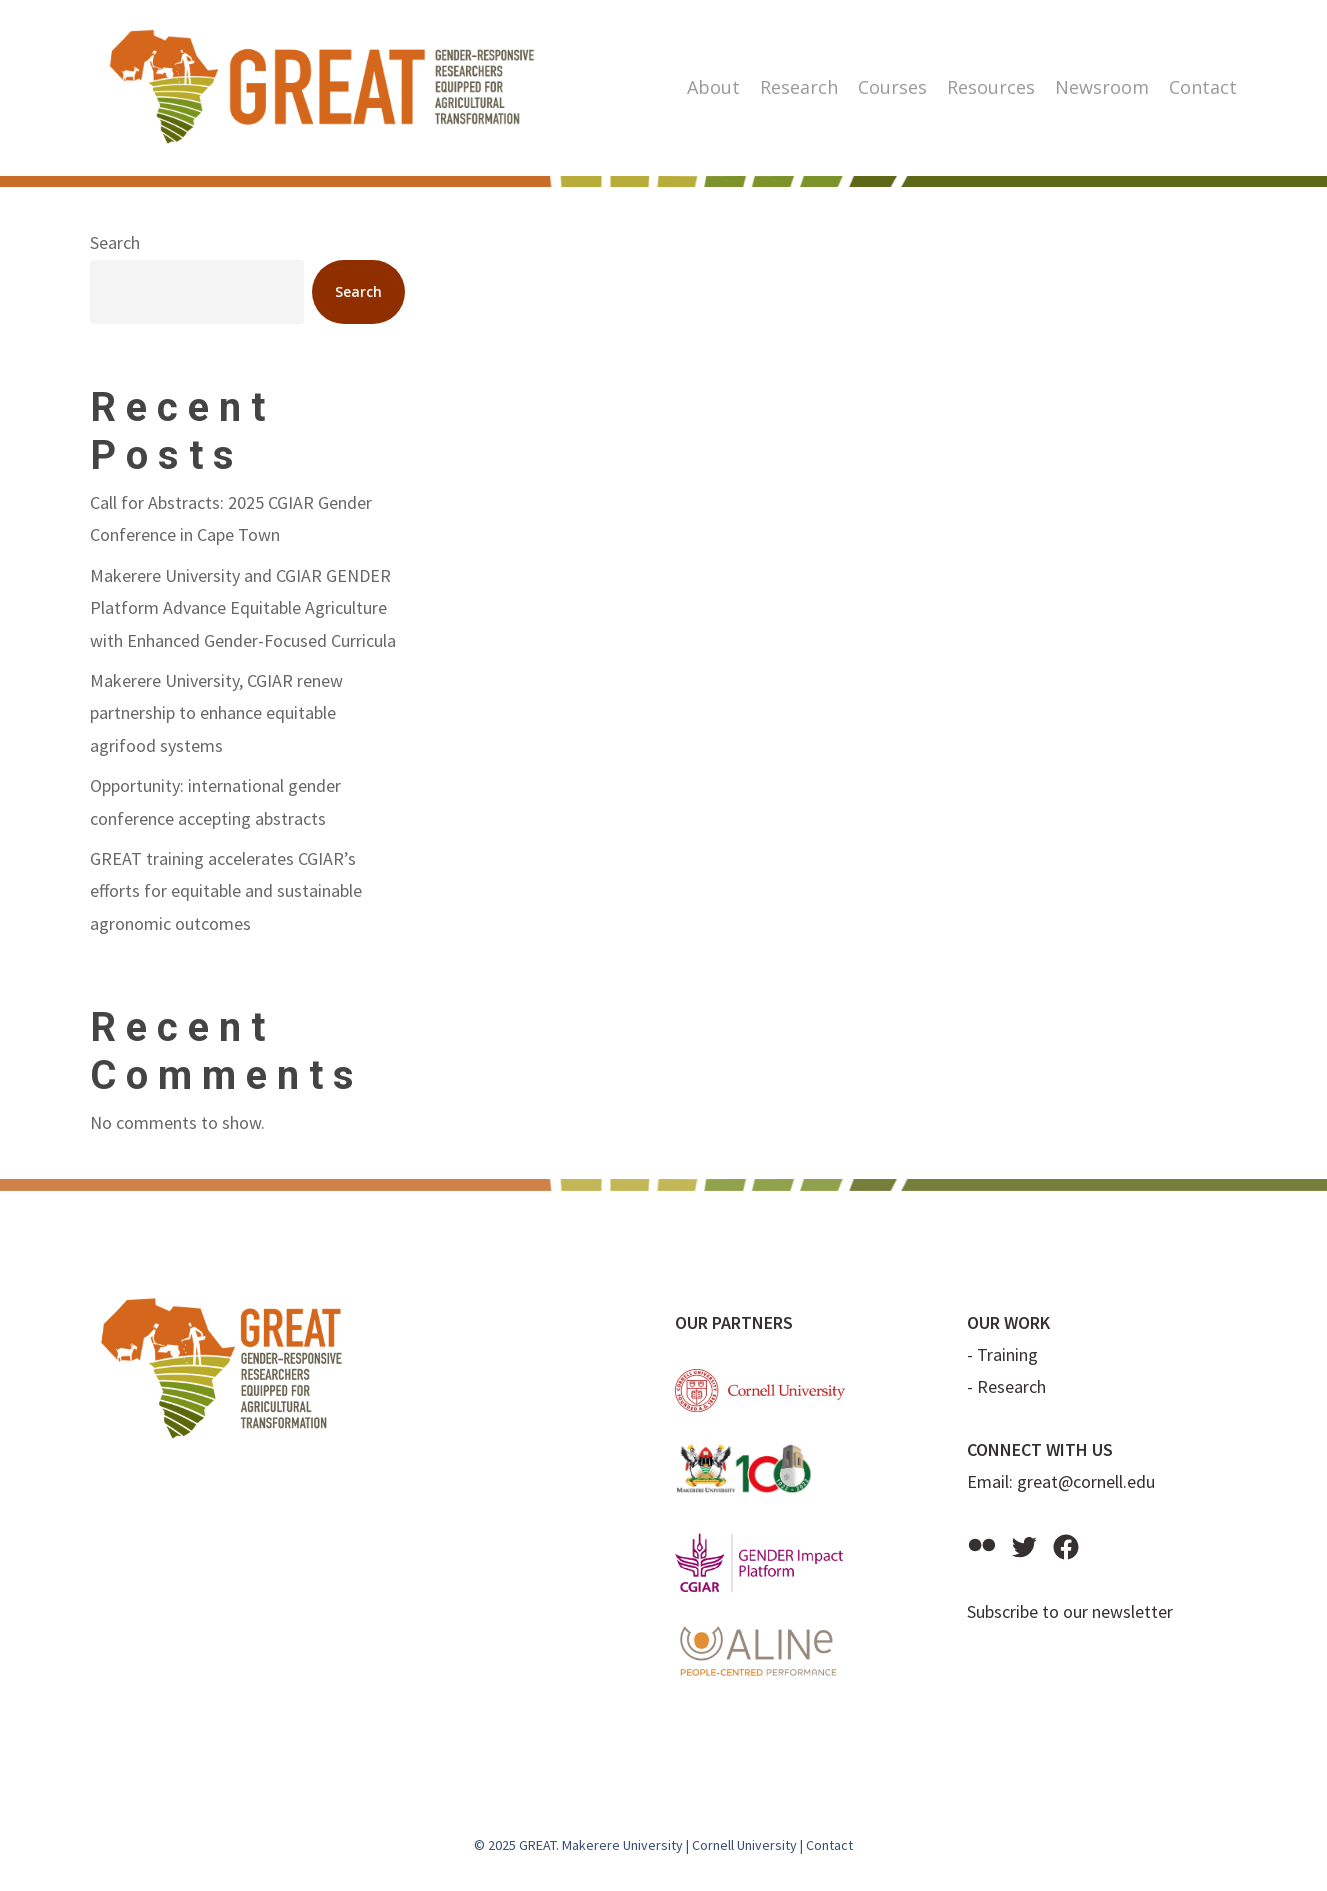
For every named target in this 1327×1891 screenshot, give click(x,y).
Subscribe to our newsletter (1070, 1611)
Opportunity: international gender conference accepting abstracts (215, 801)
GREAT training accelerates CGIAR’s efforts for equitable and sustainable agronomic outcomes (226, 891)
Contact (829, 1845)
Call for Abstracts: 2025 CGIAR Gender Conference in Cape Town (231, 518)
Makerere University (622, 1845)
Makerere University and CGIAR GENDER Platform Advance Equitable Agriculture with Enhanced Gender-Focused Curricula (243, 608)
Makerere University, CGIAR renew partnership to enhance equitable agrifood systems (216, 713)
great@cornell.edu (1086, 1481)
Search (115, 242)
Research (1011, 1386)
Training (1007, 1354)
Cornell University (744, 1845)
